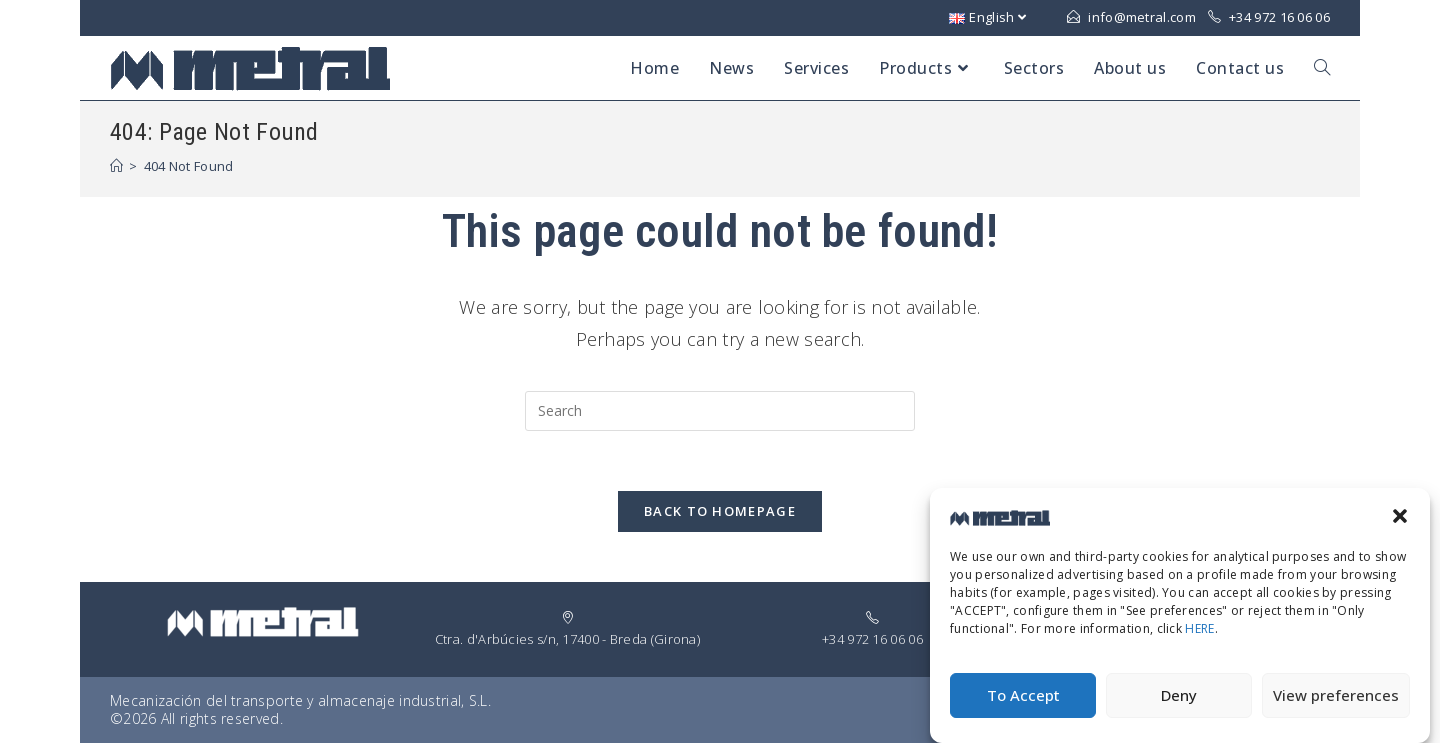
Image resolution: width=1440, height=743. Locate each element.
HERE (1199, 636)
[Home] (116, 166)
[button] (1400, 523)
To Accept (1023, 703)
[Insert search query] (720, 411)
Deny (1179, 703)
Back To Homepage (720, 511)
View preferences (1336, 703)
